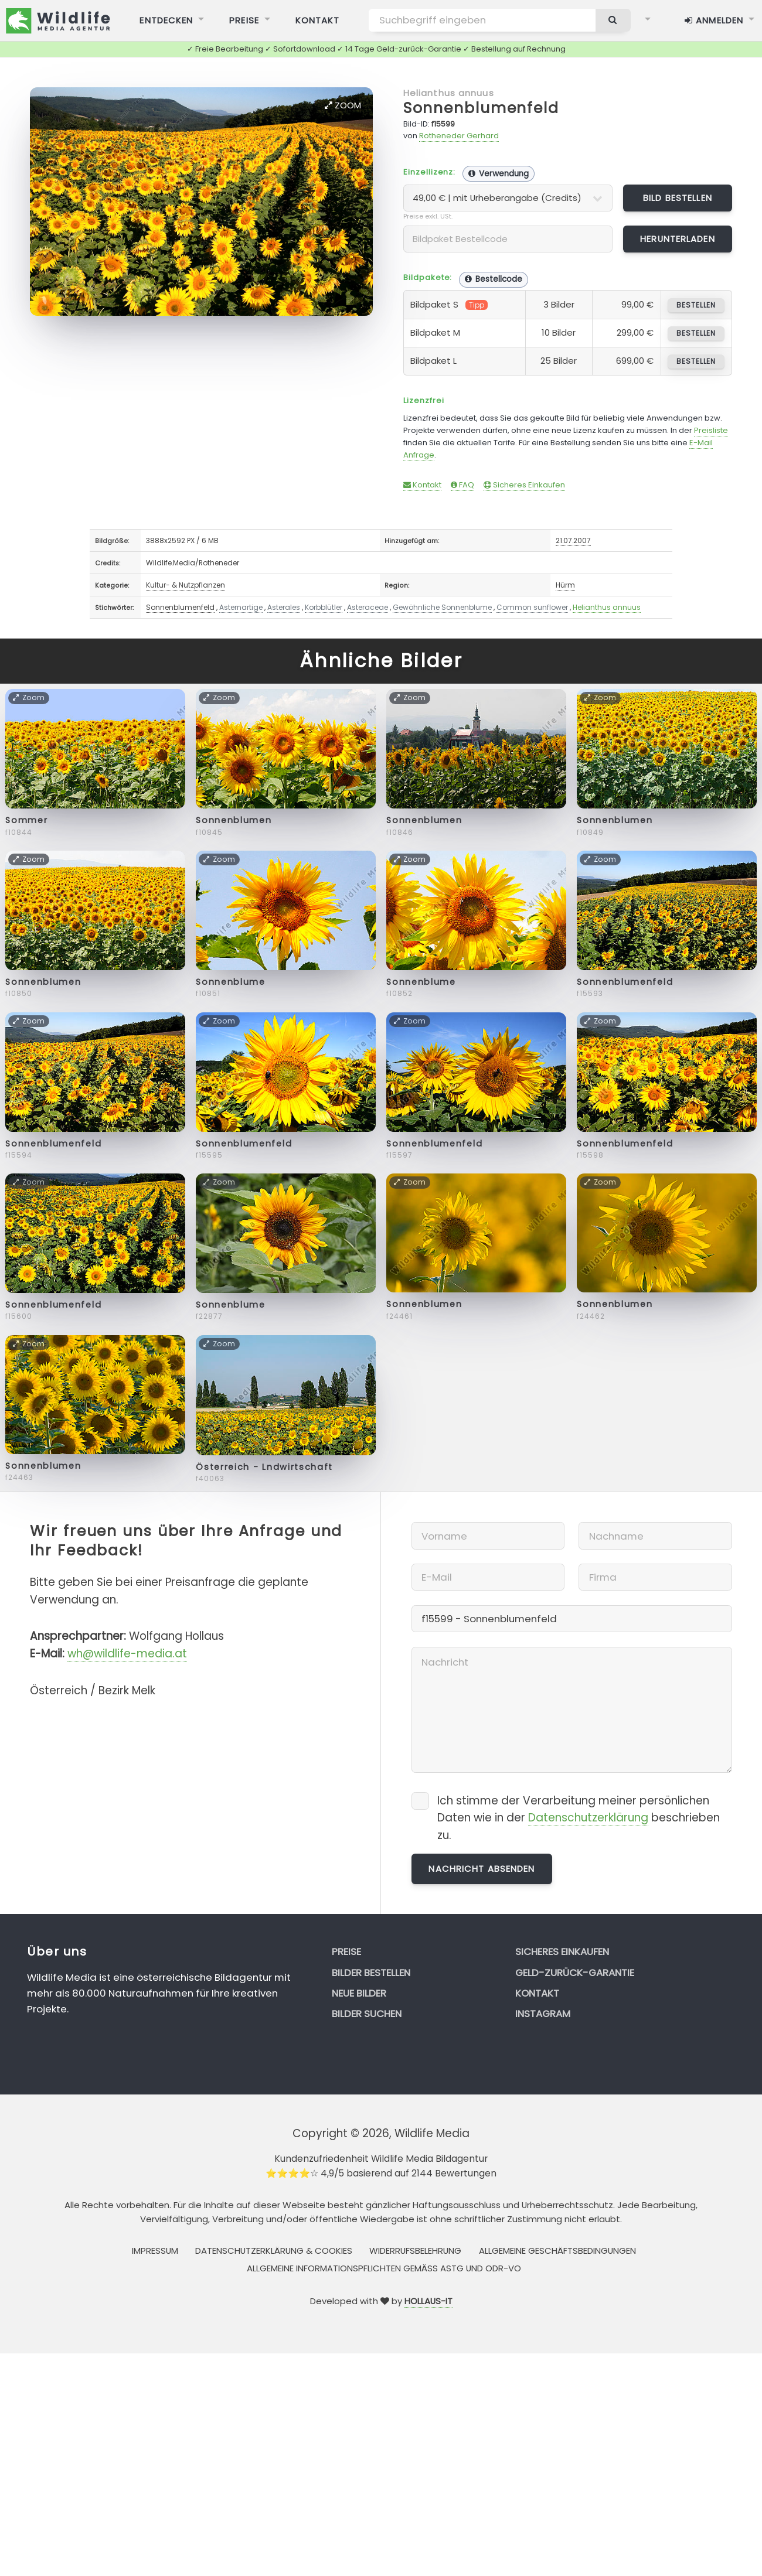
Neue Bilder (359, 1993)
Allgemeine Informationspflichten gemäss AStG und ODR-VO (384, 2268)
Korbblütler (323, 607)
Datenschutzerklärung (588, 1818)
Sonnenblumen (233, 820)
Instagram (542, 2014)
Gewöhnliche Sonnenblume (442, 607)
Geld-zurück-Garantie (574, 1973)
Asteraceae (367, 607)
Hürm (565, 585)
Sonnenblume (230, 982)
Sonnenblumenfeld (481, 108)
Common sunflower (532, 607)
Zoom (343, 105)
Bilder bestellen (371, 1973)
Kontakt (422, 484)
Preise (346, 1951)
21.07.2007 (573, 540)
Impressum (155, 2250)
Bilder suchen (367, 2014)
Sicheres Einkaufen (524, 484)
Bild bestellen (677, 198)
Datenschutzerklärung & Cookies (273, 2250)
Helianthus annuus (448, 93)
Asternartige (241, 607)
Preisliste (711, 430)
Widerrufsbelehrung (415, 2250)
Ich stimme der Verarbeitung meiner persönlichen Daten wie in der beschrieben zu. (578, 1818)
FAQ (462, 484)
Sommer (26, 820)
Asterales (283, 607)
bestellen (696, 305)
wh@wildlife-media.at (127, 1653)
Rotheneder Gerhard (459, 135)
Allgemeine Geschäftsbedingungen (557, 2250)
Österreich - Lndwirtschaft (264, 1467)
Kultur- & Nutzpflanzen (185, 585)
